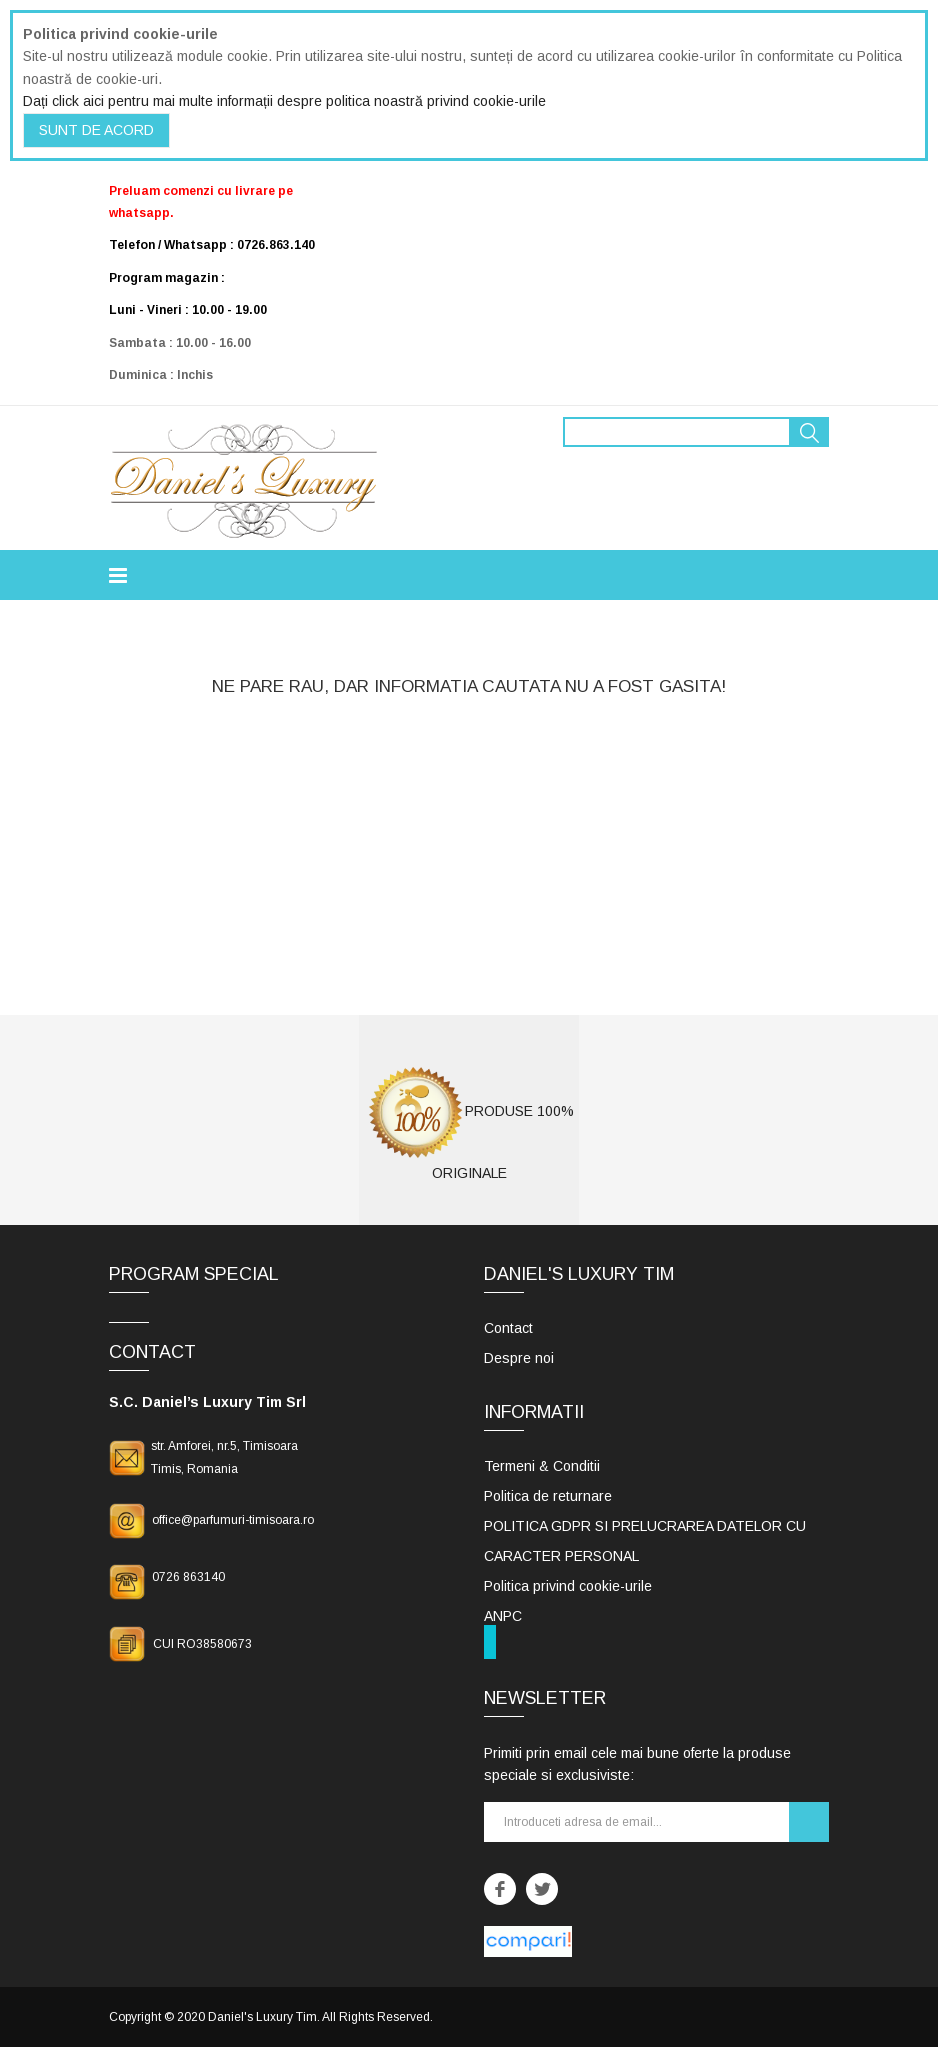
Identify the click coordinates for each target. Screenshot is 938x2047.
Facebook (500, 1889)
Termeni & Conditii (542, 1466)
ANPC (503, 1616)
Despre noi (519, 1358)
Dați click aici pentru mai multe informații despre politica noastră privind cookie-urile (284, 101)
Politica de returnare (548, 1496)
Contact (508, 1328)
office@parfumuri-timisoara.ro (233, 1520)
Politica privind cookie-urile (568, 1586)
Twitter (542, 1889)
